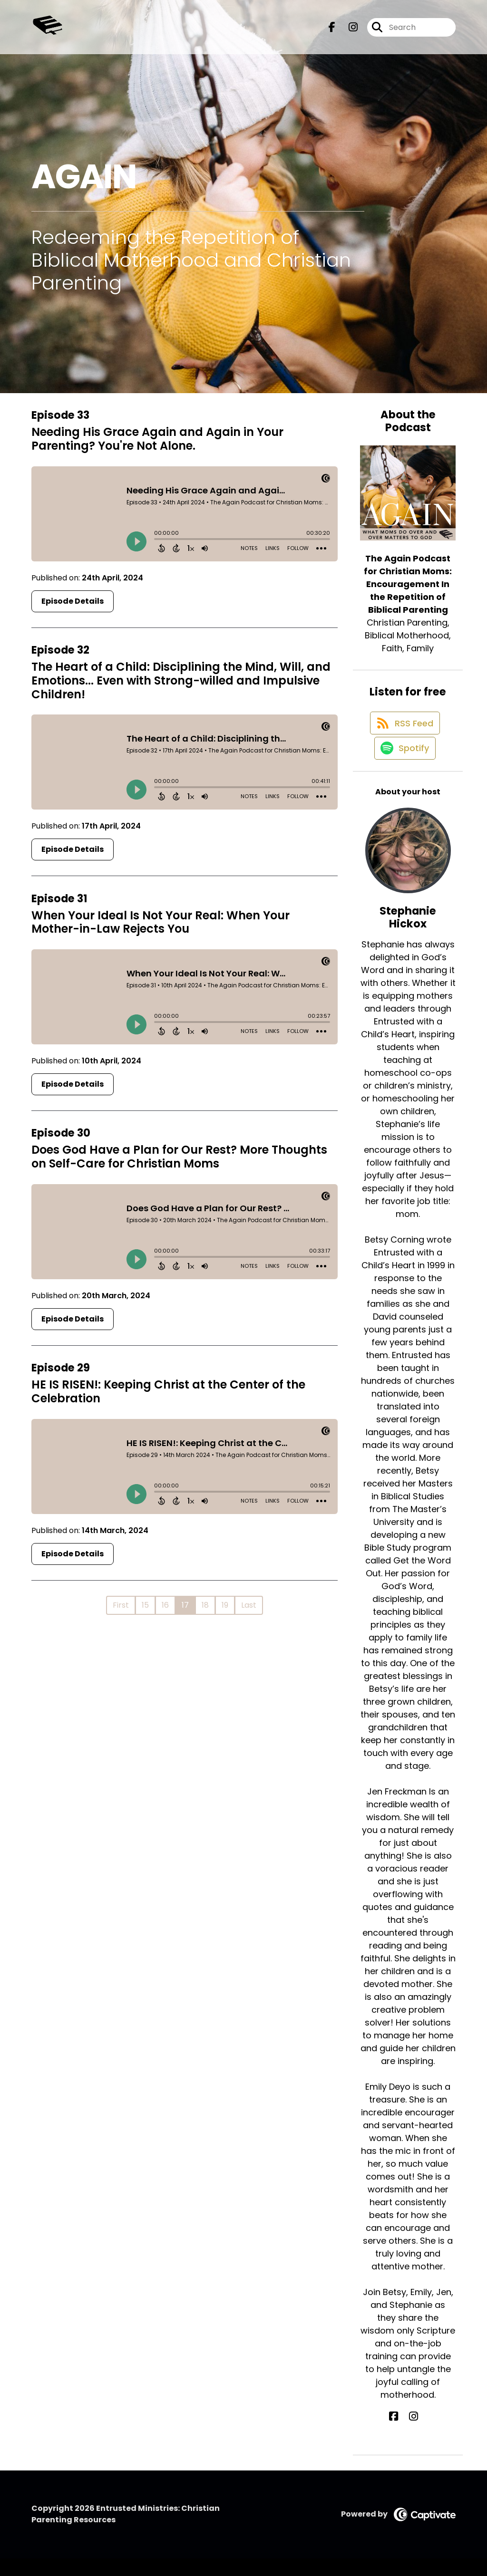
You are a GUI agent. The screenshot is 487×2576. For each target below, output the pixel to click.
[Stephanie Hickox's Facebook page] (402, 2434)
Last (248, 1605)
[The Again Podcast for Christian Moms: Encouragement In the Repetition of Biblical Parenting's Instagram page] (347, 31)
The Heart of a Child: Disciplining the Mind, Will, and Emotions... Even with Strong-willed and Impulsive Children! (181, 680)
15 (145, 1605)
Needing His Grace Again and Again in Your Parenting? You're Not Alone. (157, 438)
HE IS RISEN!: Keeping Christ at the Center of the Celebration (168, 1391)
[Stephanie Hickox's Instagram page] (413, 2434)
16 (165, 1605)
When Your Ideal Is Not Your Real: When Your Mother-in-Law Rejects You (160, 922)
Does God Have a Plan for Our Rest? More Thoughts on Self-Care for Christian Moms (179, 1156)
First (121, 1605)
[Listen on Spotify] (403, 765)
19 (225, 1605)
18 (205, 1605)
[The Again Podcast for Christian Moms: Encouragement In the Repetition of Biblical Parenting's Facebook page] (332, 31)
